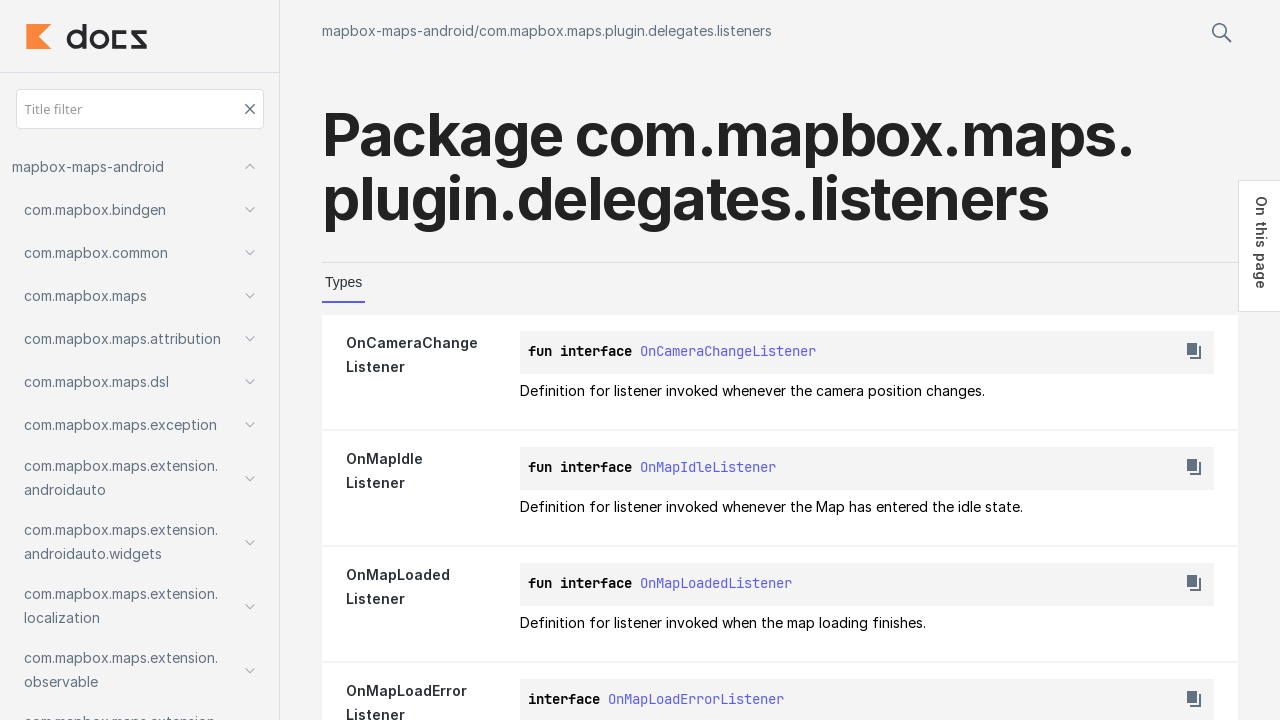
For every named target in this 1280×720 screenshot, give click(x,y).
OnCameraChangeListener (728, 351)
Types (343, 282)
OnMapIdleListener (708, 467)
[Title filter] (140, 109)
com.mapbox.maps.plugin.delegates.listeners (625, 30)
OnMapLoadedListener (716, 583)
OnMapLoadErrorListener (696, 699)
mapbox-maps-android (398, 30)
